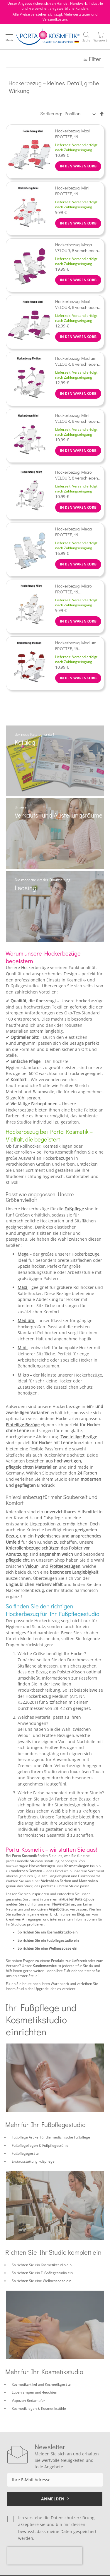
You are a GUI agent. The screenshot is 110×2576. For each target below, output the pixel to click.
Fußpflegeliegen (25, 2145)
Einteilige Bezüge (23, 1424)
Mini (23, 1347)
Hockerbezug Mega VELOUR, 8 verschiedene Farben (77, 247)
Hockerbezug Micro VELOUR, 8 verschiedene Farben (77, 475)
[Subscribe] (54, 2499)
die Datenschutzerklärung (68, 2517)
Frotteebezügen (65, 1566)
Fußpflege (74, 1209)
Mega (24, 1254)
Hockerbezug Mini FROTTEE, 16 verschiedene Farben (75, 191)
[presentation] (44, 2556)
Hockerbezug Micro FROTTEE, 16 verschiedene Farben (75, 589)
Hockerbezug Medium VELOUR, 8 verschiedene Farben (77, 361)
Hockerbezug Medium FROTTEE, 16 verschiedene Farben (76, 645)
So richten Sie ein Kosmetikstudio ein (47, 1932)
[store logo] (48, 36)
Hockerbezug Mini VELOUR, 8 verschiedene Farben (77, 418)
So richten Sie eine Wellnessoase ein (47, 1948)
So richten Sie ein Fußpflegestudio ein (48, 1940)
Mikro (24, 1375)
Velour (31, 1566)
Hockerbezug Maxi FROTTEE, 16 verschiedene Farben (75, 133)
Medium (26, 1320)
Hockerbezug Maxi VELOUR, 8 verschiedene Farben (77, 304)
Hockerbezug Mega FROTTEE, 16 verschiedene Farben (75, 532)
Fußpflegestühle (55, 2145)
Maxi (23, 1287)
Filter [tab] (95, 59)
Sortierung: (51, 113)
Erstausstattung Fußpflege (33, 2161)
